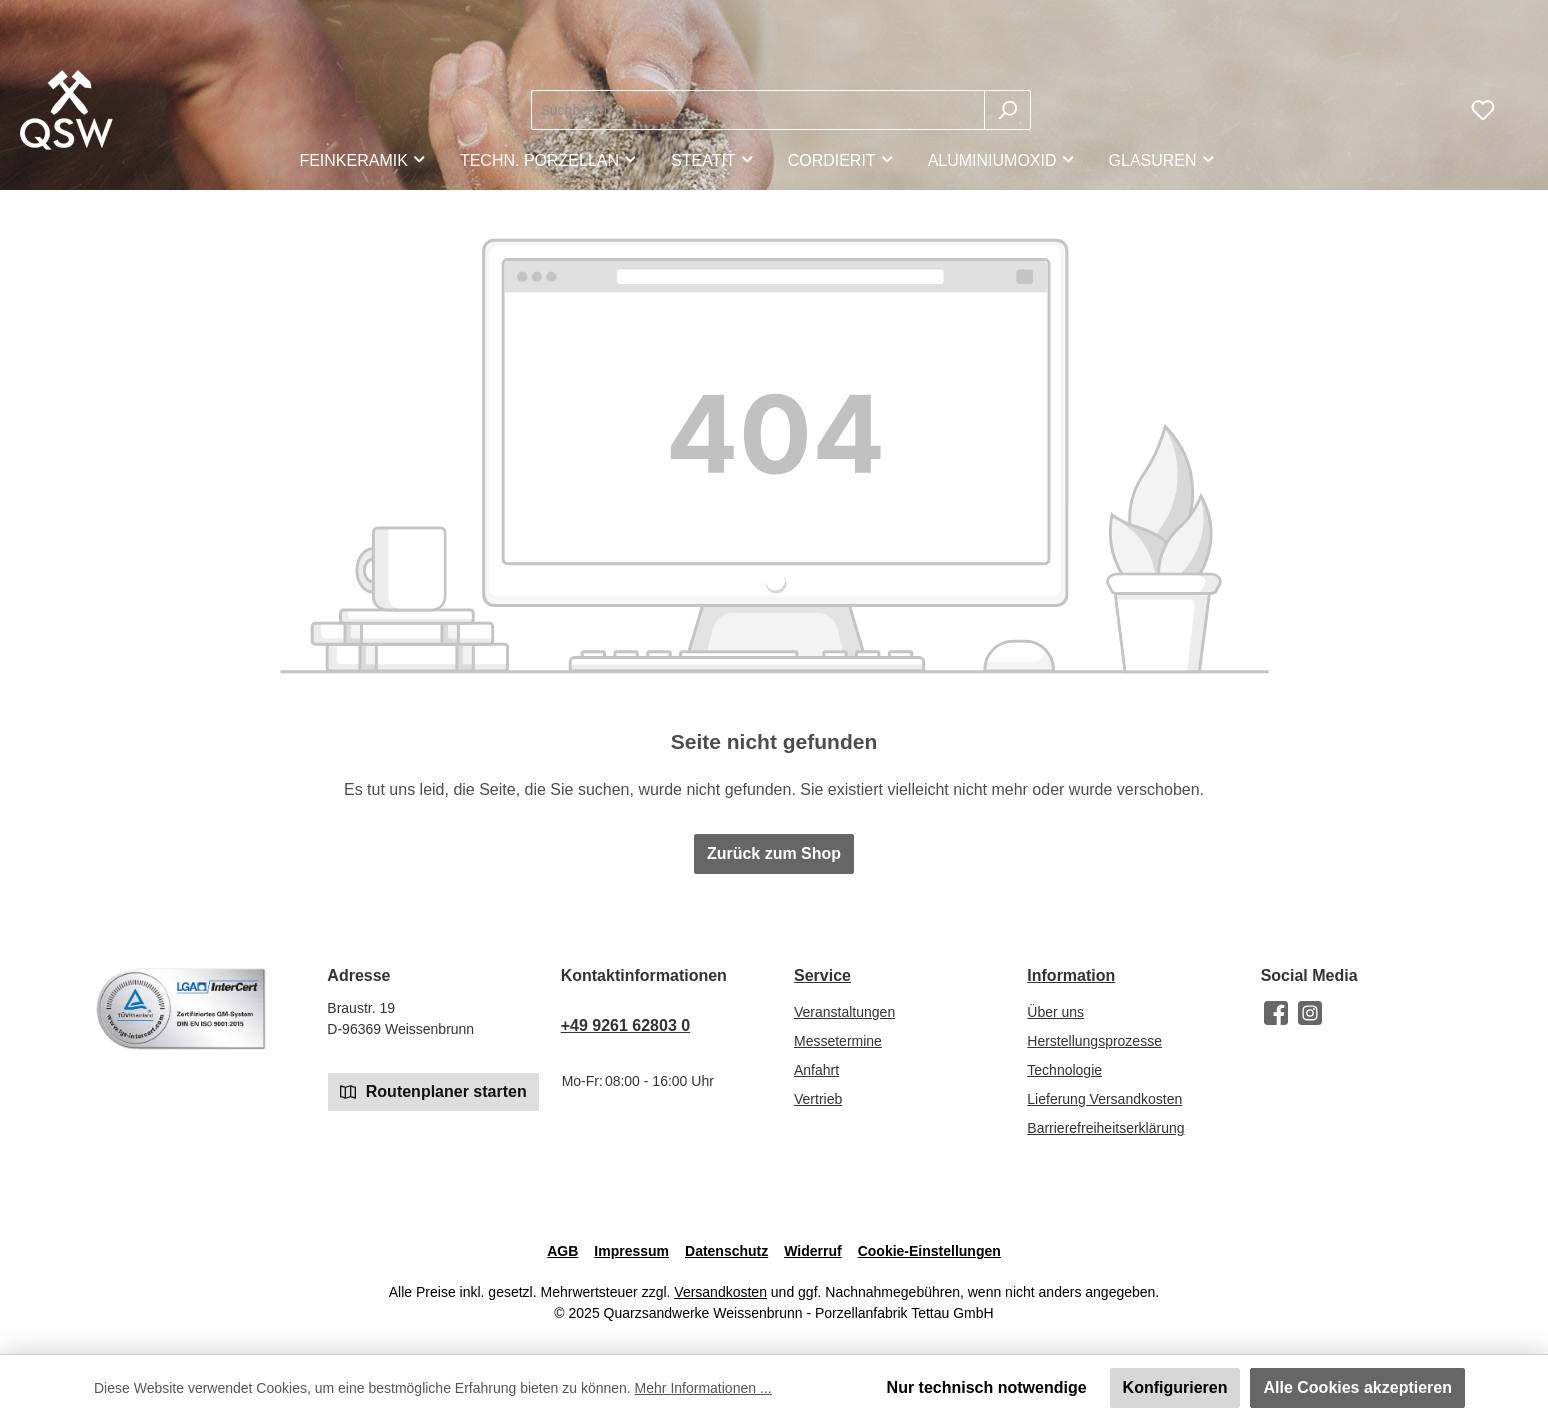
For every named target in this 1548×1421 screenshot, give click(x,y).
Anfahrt (816, 1070)
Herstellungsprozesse (1094, 1041)
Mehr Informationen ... (703, 1388)
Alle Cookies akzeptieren (1357, 1387)
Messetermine (838, 1041)
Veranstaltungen (844, 1012)
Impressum (631, 1251)
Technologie (1064, 1070)
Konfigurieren (1175, 1387)
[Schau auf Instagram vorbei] (1310, 1013)
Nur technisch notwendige (987, 1387)
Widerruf (812, 1251)
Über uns (1055, 1012)
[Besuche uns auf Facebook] (1276, 1013)
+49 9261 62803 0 (625, 1025)
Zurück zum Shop (774, 853)
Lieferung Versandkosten (1104, 1099)
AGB (562, 1251)
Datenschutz (726, 1251)
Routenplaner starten (433, 1090)
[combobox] (758, 110)
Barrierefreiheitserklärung (1105, 1128)
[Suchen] (1007, 110)
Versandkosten (720, 1292)
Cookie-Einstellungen (929, 1251)
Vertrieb (818, 1099)
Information (1071, 975)
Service (822, 975)
